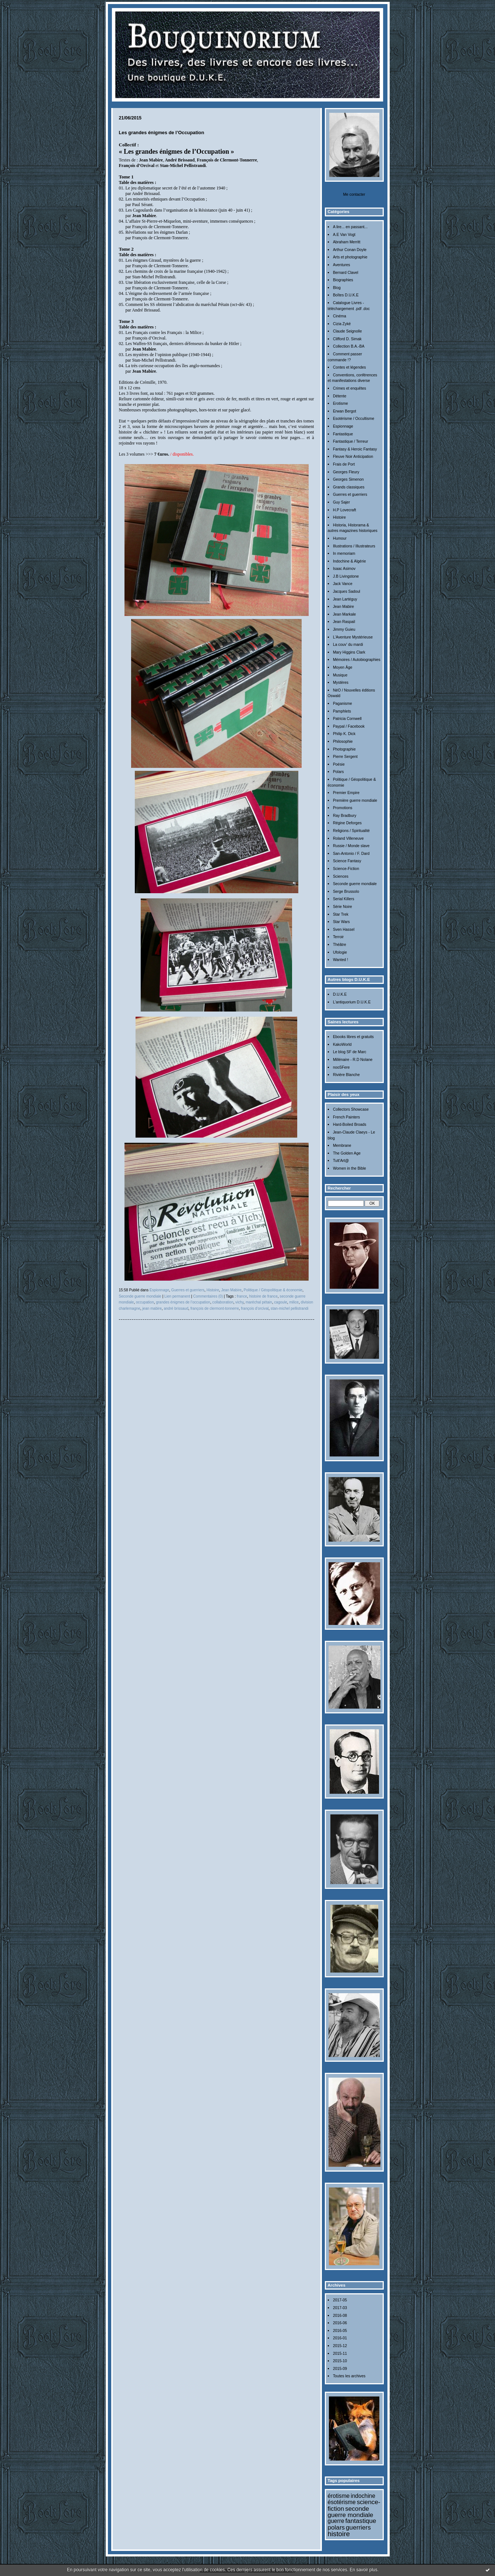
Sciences (340, 876)
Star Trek (340, 914)
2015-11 (340, 2354)
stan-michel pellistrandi (290, 1308)
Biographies (343, 280)
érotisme (339, 2496)
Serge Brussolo (346, 892)
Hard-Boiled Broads (349, 1124)
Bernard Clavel (345, 273)
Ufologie (340, 952)
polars (336, 2527)
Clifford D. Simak (347, 339)
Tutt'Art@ (341, 1161)
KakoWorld (342, 1044)
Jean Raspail (344, 622)
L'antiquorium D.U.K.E (352, 1002)
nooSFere (341, 1067)
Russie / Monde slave (351, 846)
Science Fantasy (347, 861)
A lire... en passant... (350, 227)
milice (294, 1302)
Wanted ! (340, 960)
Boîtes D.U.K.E (346, 295)
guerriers (358, 2527)
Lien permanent (177, 1296)
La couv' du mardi (348, 645)
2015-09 (340, 2369)
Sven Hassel (343, 929)
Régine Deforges (347, 823)
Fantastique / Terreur (350, 441)
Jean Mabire (343, 607)
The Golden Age (347, 1153)
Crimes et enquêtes (349, 388)
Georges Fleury (346, 472)
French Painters (346, 1117)
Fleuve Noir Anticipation (353, 457)
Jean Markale (344, 614)
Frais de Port (344, 464)
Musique (340, 675)
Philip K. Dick (344, 734)
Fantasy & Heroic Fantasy (355, 449)
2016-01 (340, 2338)
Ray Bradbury (345, 816)
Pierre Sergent (345, 757)
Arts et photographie (350, 257)
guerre (336, 2521)
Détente (339, 396)
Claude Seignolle (347, 331)
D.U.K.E (340, 994)
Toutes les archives (349, 2376)
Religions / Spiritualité (351, 831)
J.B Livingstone (346, 576)
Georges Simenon (348, 479)
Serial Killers (343, 899)
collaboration (222, 1302)
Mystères (340, 682)
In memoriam (344, 553)
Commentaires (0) (208, 1296)
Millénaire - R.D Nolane (352, 1060)
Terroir (338, 937)
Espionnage (343, 426)
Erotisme (340, 403)
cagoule (280, 1302)
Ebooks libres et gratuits (353, 1037)
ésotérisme (342, 2502)
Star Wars (341, 922)
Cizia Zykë (342, 324)
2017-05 (340, 2300)
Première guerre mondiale (355, 800)
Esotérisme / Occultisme (353, 419)
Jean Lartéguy (345, 599)
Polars (338, 772)
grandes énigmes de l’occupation (183, 1302)
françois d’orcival (254, 1308)
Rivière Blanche (346, 1075)
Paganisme (342, 704)
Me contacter (354, 194)
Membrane (342, 1145)
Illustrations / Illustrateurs (354, 546)
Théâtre (339, 945)
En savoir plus (363, 2569)
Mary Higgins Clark (349, 652)
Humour (340, 538)
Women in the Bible (349, 1168)
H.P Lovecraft (344, 510)
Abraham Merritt (347, 242)
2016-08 (340, 2316)
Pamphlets (342, 711)
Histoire (339, 517)
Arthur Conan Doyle (349, 250)
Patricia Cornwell (347, 719)
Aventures (341, 265)
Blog (337, 288)
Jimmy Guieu (344, 629)
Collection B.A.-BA (348, 346)
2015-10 (340, 2361)
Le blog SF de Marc (349, 1052)
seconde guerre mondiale (350, 2512)
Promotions (342, 808)
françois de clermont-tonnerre (214, 1308)
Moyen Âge (342, 667)
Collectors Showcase (351, 1109)
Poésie (339, 764)
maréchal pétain (259, 1302)
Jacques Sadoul (346, 591)
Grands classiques (348, 487)
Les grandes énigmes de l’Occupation (161, 132)
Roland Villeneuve (348, 838)
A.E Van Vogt (344, 235)
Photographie (344, 749)
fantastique (360, 2520)
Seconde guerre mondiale (355, 884)
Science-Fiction (346, 869)
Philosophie (343, 741)
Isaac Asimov (344, 569)
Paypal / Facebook (349, 726)
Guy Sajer (341, 502)
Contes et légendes (349, 367)
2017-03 (340, 2308)
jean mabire (152, 1308)
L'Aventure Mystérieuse (353, 637)
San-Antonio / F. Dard (351, 854)
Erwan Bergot (344, 411)
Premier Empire (346, 793)
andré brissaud (176, 1308)
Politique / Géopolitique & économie (273, 1290)
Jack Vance (342, 584)
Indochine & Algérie (349, 561)
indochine (363, 2496)
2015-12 (340, 2346)
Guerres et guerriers (350, 494)
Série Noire (342, 907)
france (242, 1296)
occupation (145, 1302)
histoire (339, 2534)
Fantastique (343, 434)
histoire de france (263, 1296)
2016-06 (340, 2323)
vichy (239, 1302)
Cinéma (339, 316)
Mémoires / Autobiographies (356, 660)
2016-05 (340, 2331)
